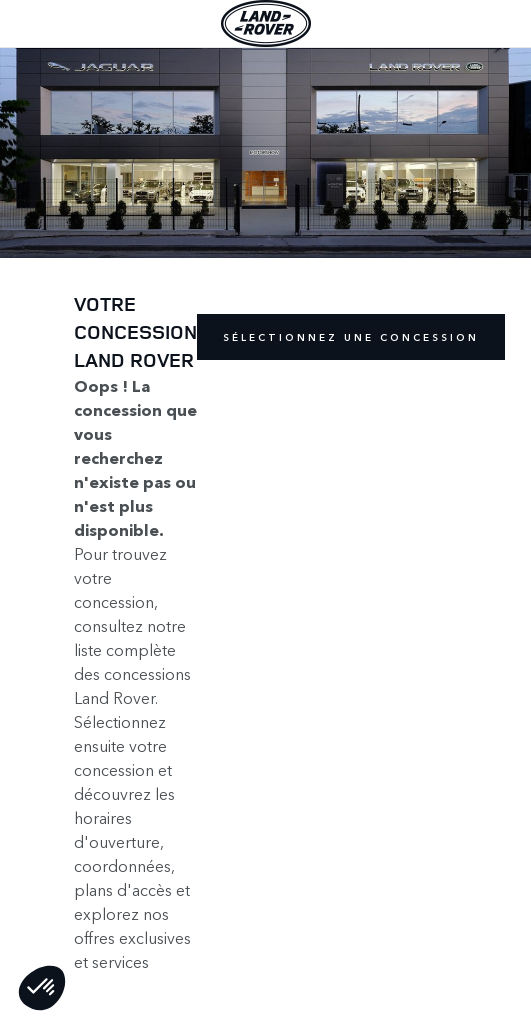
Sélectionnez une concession (351, 337)
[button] (42, 988)
